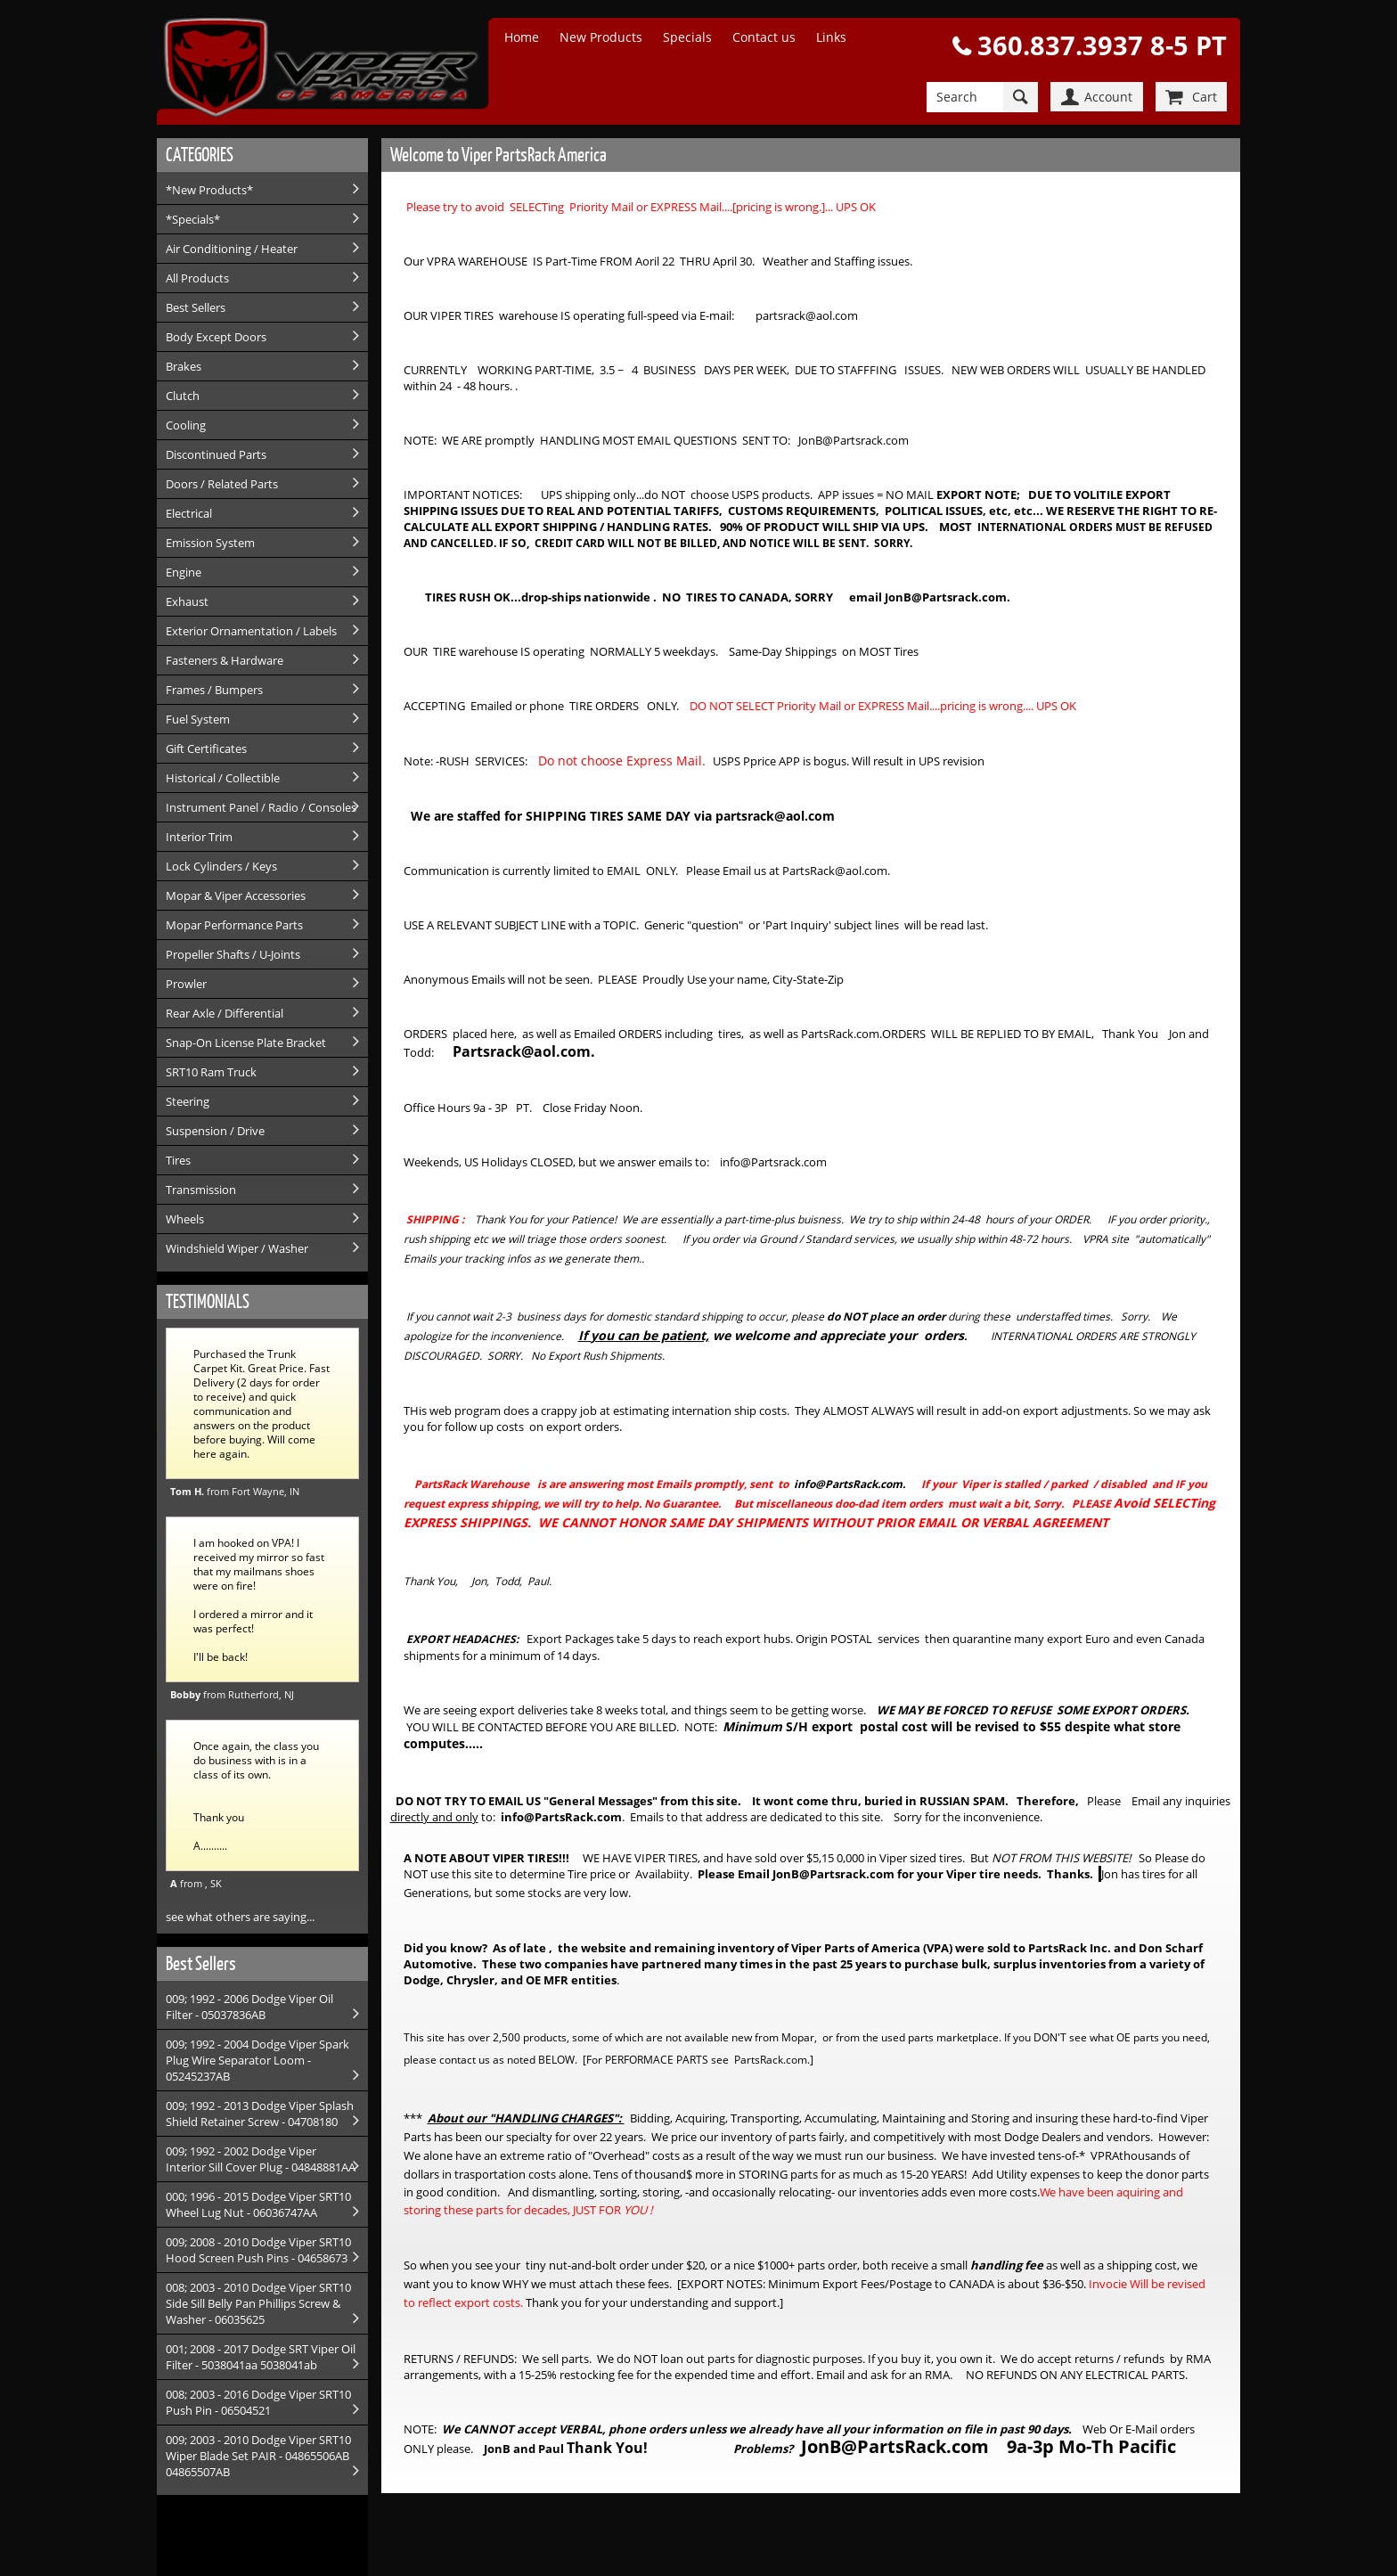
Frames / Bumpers (214, 690)
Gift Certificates (206, 748)
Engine (183, 572)
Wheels (185, 1219)
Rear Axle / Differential (224, 1013)
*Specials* (193, 219)
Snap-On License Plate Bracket (246, 1042)
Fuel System (198, 719)
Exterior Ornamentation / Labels (251, 631)
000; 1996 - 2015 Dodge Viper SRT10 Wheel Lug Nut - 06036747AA (258, 2204)
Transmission (201, 1190)
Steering (187, 1101)
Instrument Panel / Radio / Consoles (261, 807)
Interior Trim (199, 837)
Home (521, 37)
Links (831, 37)
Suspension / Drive (215, 1131)
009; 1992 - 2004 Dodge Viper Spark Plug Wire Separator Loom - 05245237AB (257, 2060)
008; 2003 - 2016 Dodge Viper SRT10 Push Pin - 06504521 (258, 2402)
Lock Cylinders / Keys (221, 866)
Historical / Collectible (223, 778)
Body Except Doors (216, 337)
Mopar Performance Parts (234, 925)
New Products (601, 37)
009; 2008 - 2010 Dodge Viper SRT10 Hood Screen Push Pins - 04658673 (258, 2250)
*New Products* (209, 190)
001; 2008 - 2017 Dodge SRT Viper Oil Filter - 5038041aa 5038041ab (260, 2357)
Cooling (186, 425)
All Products (197, 278)
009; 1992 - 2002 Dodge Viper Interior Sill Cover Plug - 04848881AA (260, 2159)
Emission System (210, 543)
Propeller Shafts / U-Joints (233, 954)
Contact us (764, 37)
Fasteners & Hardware (224, 660)
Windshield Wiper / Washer (237, 1248)
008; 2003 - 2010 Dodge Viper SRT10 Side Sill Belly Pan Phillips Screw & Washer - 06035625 (258, 2303)
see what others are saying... (240, 1917)
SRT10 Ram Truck (211, 1072)
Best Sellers (195, 307)
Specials (687, 37)
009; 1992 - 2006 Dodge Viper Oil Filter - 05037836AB (249, 2007)
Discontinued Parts (216, 454)
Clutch (183, 396)
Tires (178, 1160)
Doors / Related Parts (222, 484)
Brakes (183, 366)
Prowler (186, 984)
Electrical (189, 513)
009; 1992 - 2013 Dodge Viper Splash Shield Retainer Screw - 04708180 (260, 2114)
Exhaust (187, 601)
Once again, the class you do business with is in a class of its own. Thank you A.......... (256, 1795)
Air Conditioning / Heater (232, 249)
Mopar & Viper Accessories (236, 895)
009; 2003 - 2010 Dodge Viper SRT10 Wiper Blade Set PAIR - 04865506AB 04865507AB (258, 2456)
